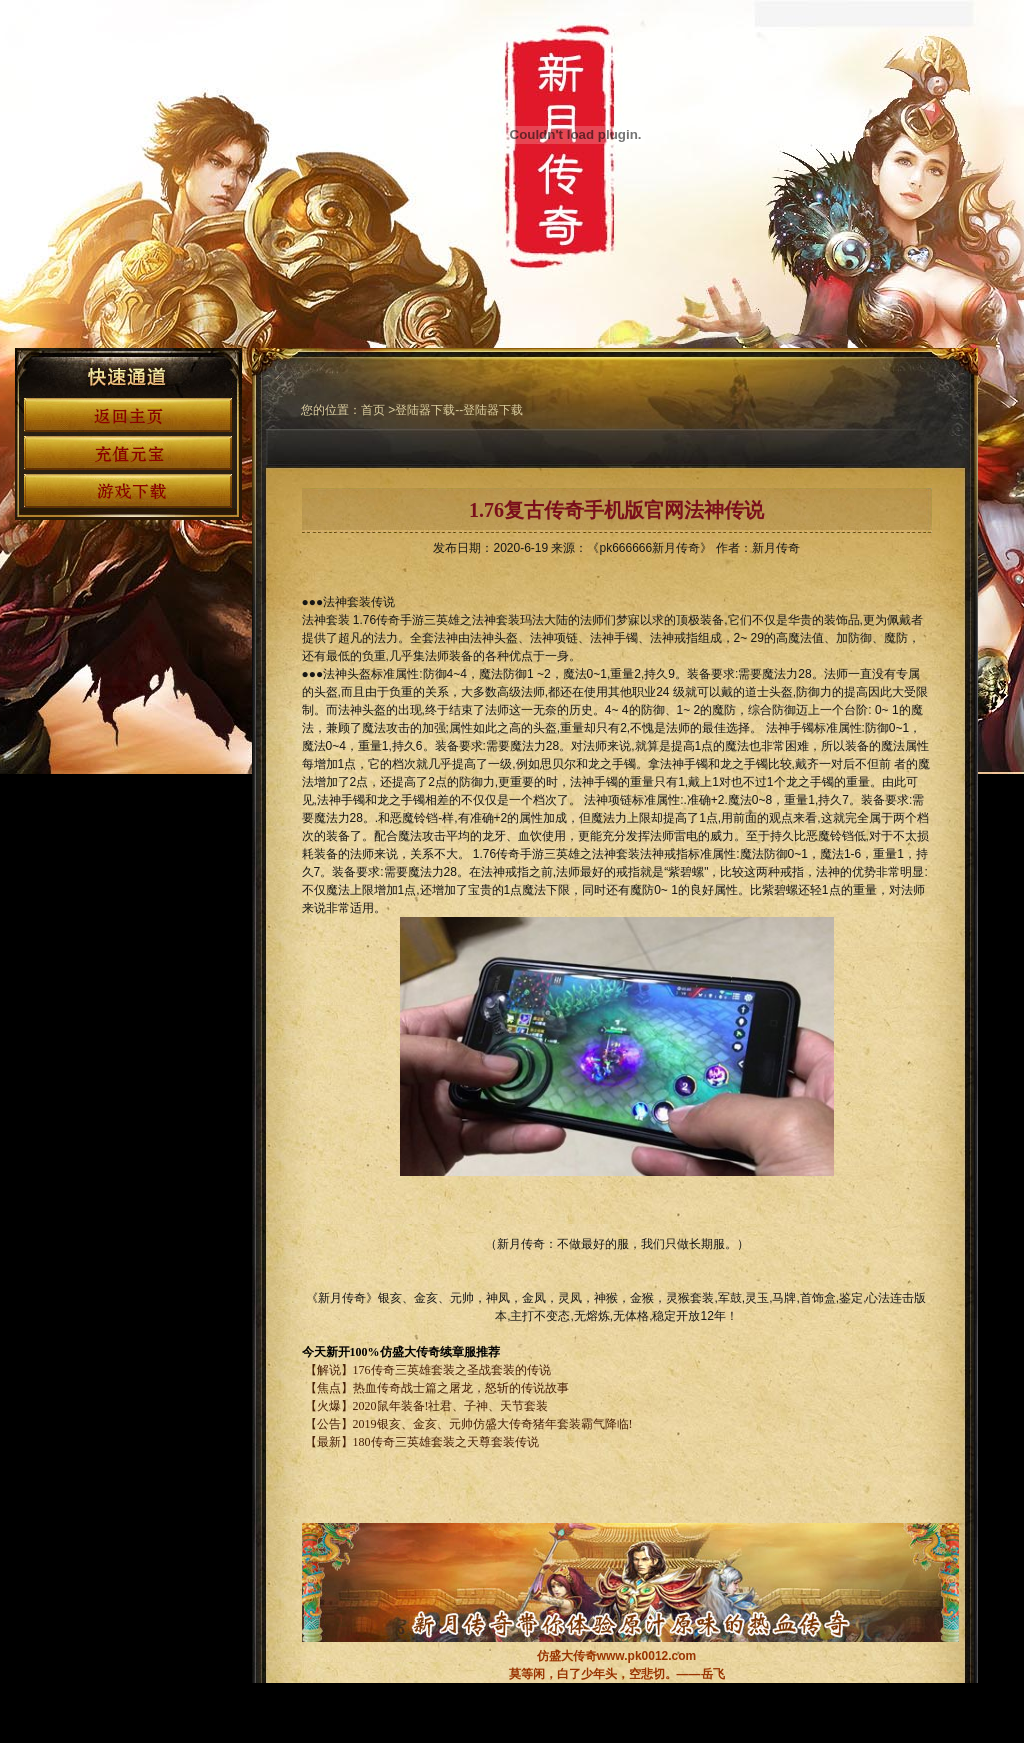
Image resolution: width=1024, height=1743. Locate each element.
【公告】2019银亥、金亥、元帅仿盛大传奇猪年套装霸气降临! (467, 1424)
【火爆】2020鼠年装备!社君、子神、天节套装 (427, 1406)
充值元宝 (128, 453)
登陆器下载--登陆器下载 (459, 410)
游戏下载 (128, 491)
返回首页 (128, 415)
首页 (373, 410)
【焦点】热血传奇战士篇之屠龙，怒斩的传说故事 (437, 1388)
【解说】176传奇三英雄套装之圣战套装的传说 (428, 1370)
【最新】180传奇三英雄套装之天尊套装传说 (420, 1442)
